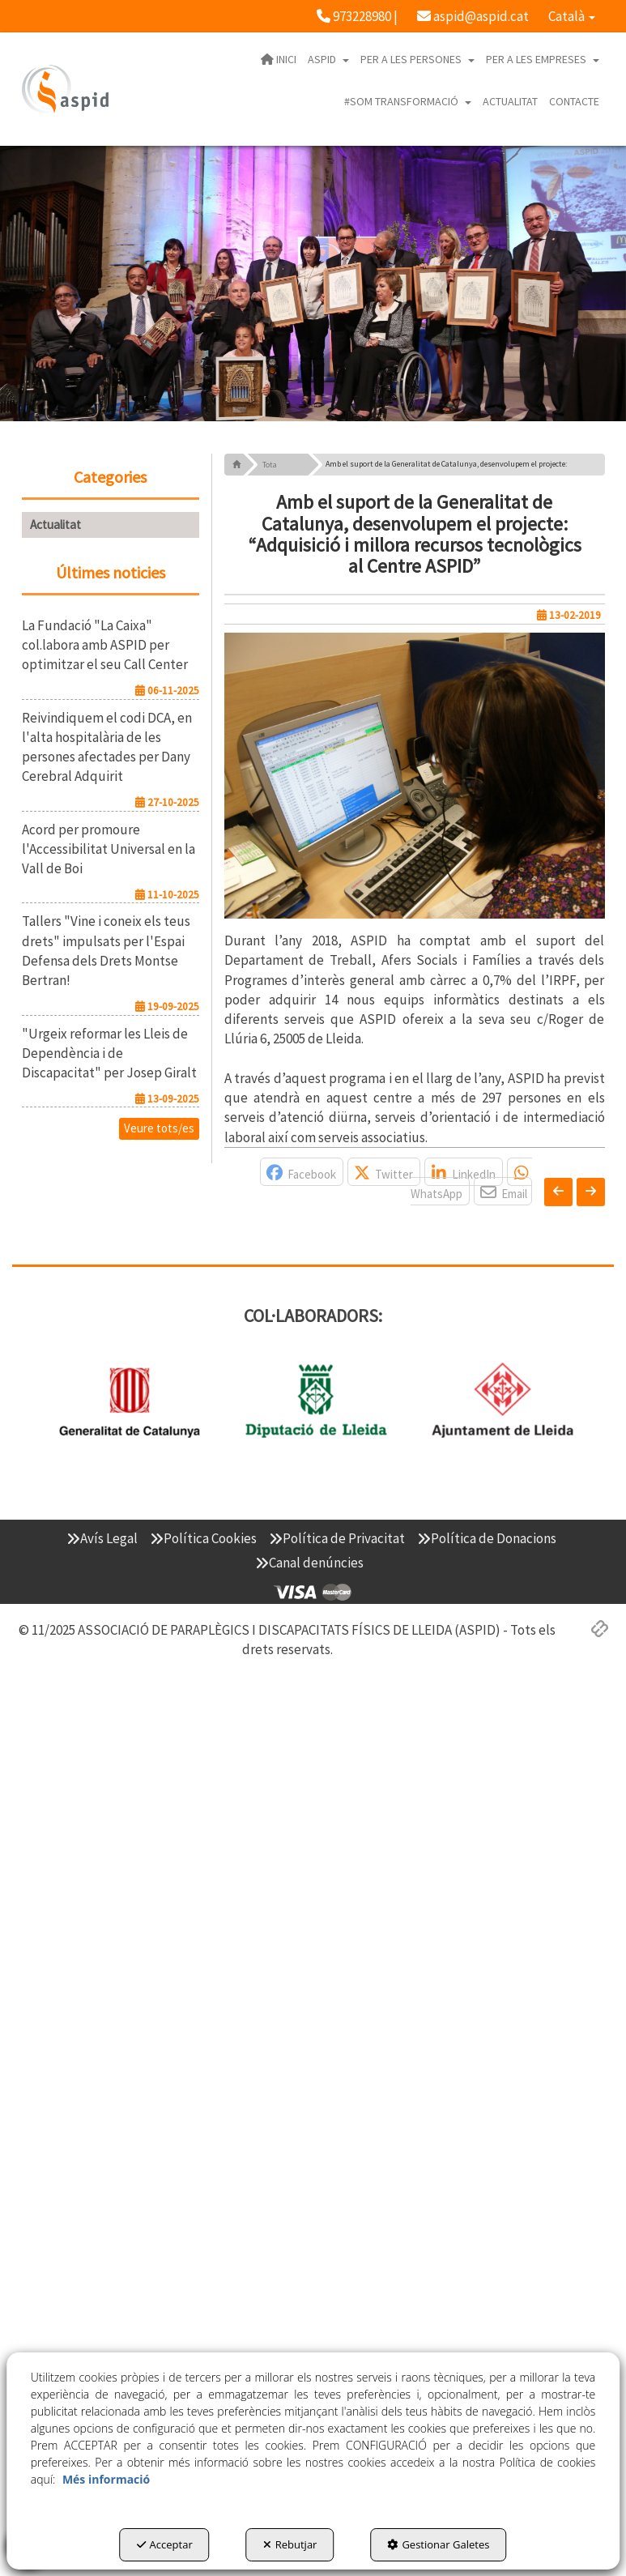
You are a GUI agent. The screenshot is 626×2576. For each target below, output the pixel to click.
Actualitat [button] (55, 524)
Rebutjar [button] (290, 2544)
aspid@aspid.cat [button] (473, 16)
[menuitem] (357, 16)
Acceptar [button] (165, 2544)
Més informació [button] (106, 2479)
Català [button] (571, 16)
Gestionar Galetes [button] (438, 2544)
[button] (357, 16)
